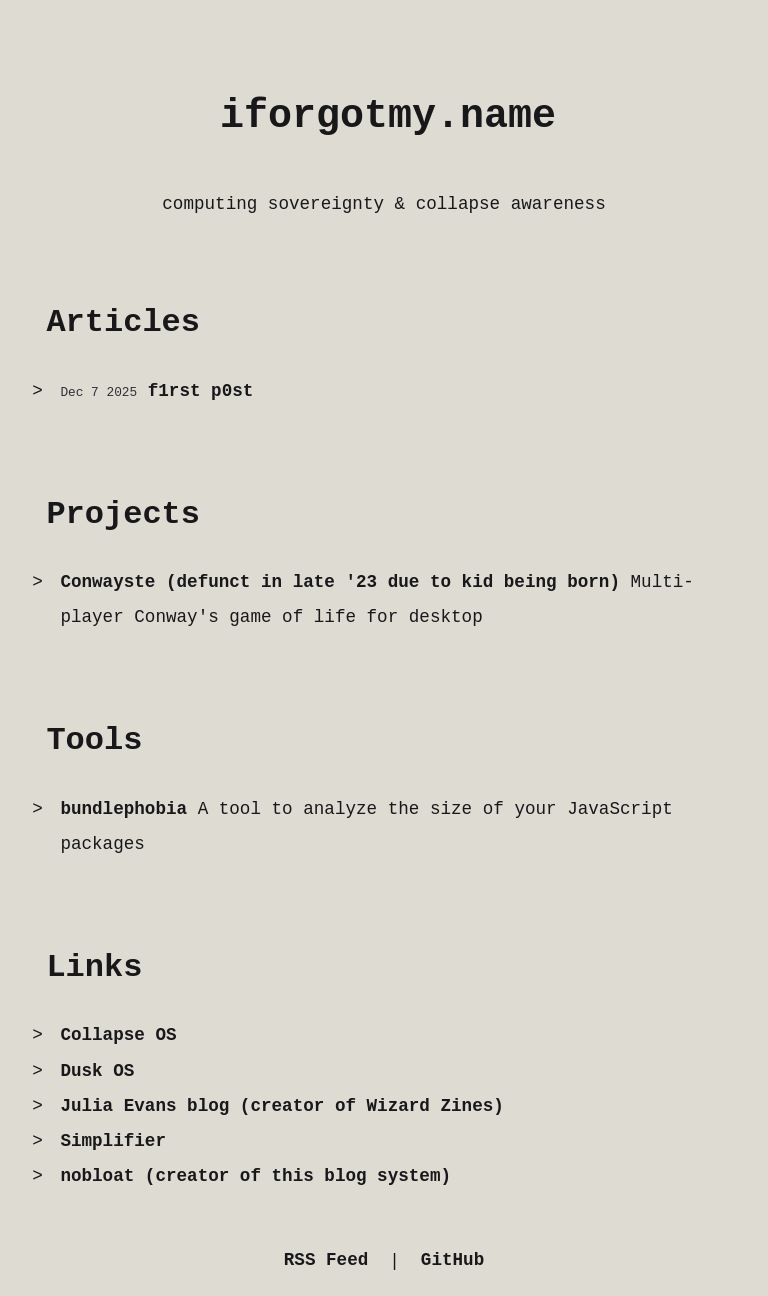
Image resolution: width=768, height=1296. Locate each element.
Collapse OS (118, 1035)
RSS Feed (326, 1260)
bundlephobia (123, 809)
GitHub (452, 1260)
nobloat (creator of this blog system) (255, 1176)
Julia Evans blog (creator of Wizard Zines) (281, 1106)
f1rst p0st (201, 391)
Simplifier (113, 1141)
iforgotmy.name (388, 116)
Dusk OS (97, 1071)
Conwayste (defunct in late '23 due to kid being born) (340, 582)
